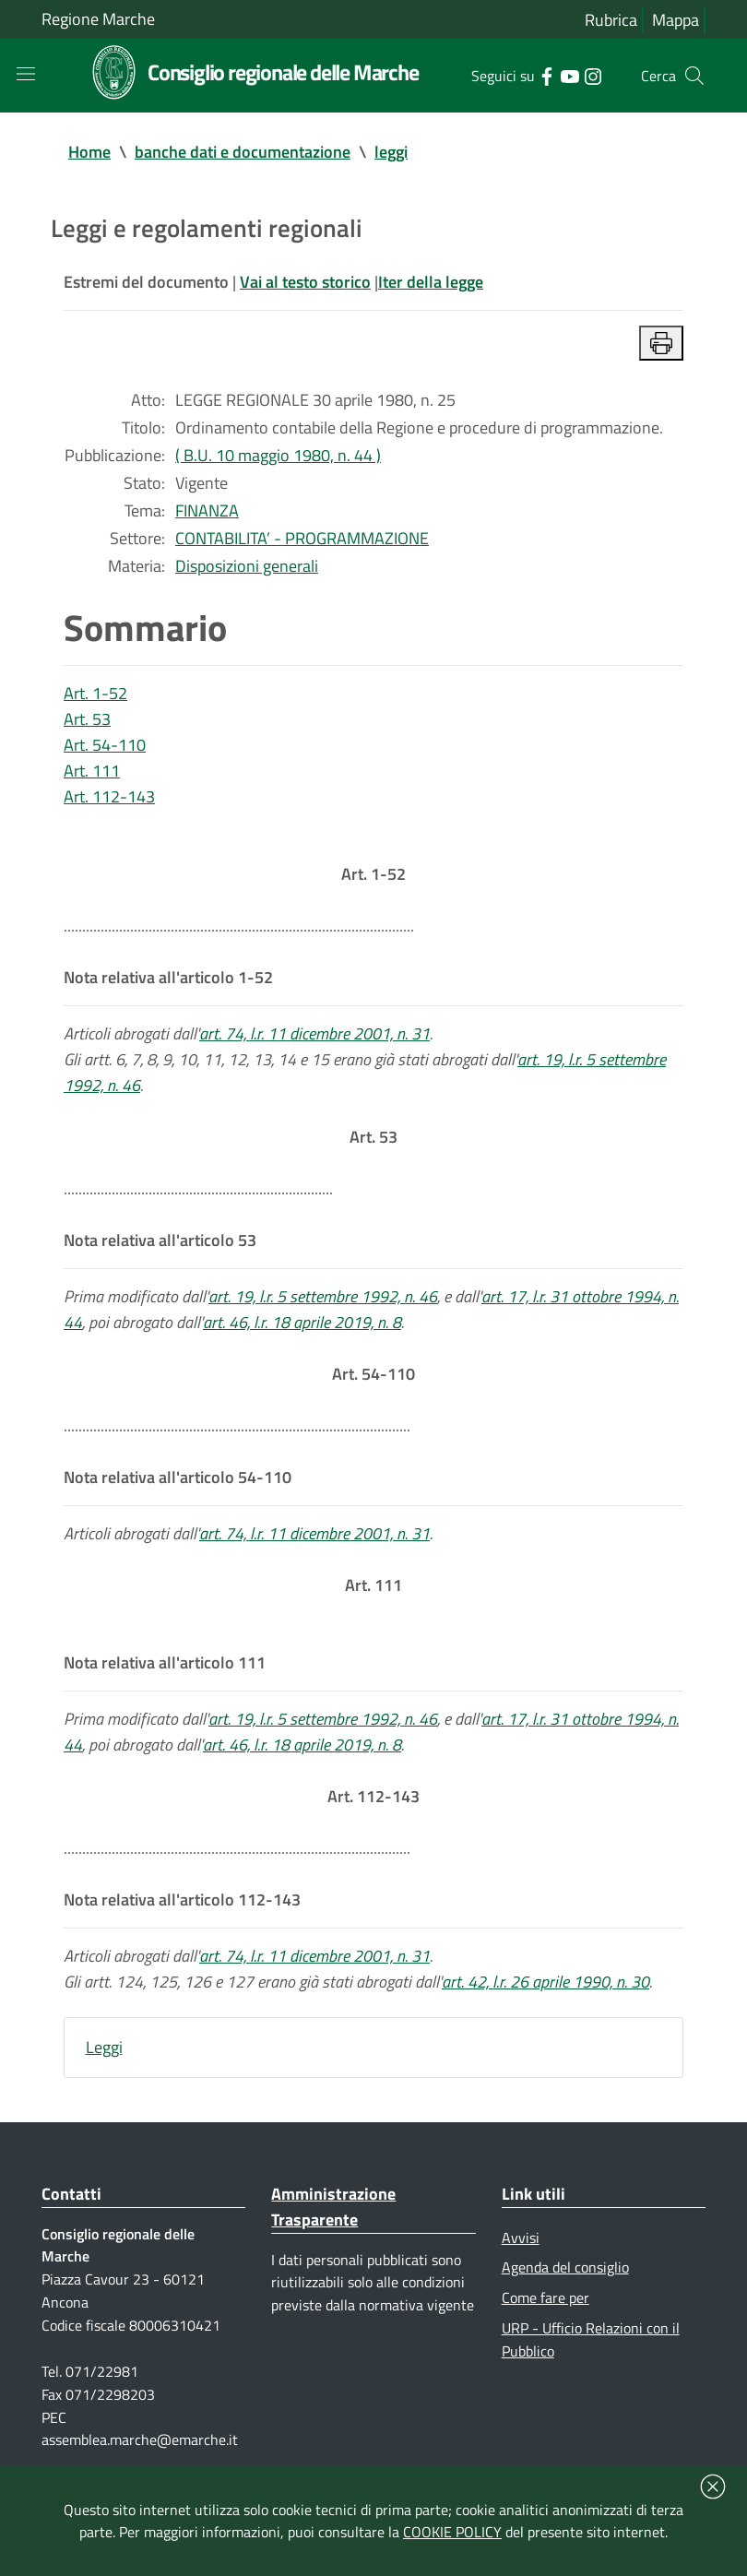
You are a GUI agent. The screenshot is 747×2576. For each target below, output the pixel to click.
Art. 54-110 (105, 744)
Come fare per (545, 2297)
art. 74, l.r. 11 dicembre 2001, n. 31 (314, 1033)
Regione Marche (98, 18)
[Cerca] (694, 76)
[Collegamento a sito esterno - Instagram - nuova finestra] (592, 75)
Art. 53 (87, 718)
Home (89, 151)
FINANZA (207, 510)
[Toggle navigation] (26, 74)
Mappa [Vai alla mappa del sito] (675, 19)
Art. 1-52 (95, 693)
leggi (391, 151)
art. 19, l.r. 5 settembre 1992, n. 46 (322, 1296)
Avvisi (521, 2237)
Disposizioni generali (246, 565)
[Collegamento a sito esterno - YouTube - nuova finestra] (569, 75)
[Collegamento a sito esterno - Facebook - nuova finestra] (546, 75)
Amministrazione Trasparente (333, 2206)
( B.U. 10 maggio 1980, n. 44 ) (278, 455)
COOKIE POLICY (452, 2532)
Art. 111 (92, 770)
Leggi (104, 2047)
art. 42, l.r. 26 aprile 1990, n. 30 (545, 1981)
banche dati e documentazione (242, 151)
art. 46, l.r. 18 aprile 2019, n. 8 (302, 1322)
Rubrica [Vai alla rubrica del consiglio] (611, 19)
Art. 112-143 (109, 796)
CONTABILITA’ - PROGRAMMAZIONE (302, 538)
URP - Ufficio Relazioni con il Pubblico (591, 2339)
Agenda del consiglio (565, 2267)
